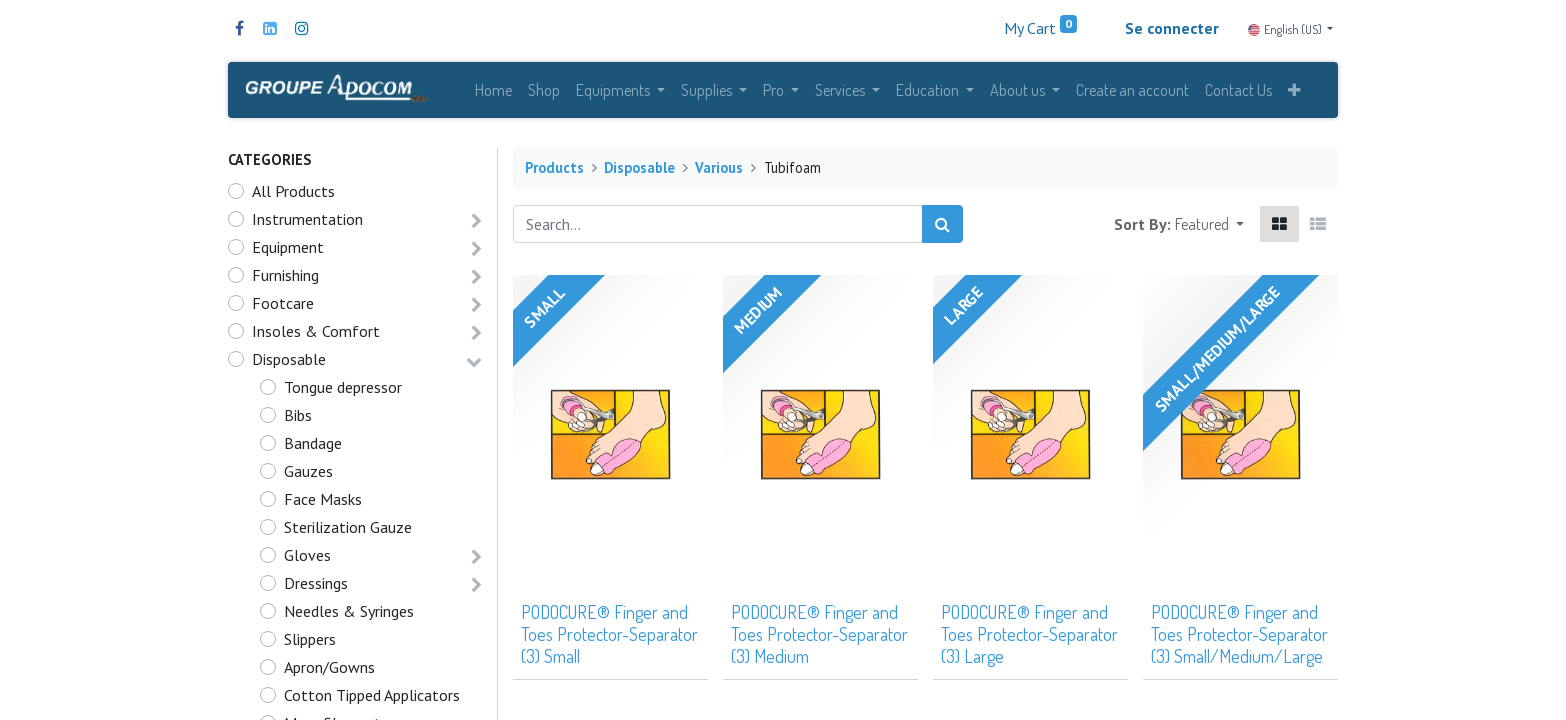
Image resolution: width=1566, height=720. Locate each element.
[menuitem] (493, 92)
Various (719, 171)
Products (554, 171)
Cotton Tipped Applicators (372, 699)
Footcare (283, 307)
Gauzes (308, 475)
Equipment (288, 251)
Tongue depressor (343, 391)
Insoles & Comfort (316, 335)
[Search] (942, 228)
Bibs (298, 419)
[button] (1294, 92)
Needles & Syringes (349, 615)
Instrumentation (307, 223)
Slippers (310, 643)
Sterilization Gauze (348, 531)
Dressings (316, 587)
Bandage (313, 447)
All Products (293, 195)
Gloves (307, 559)
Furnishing (285, 279)
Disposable (289, 363)
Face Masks (323, 503)
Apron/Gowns (329, 671)
